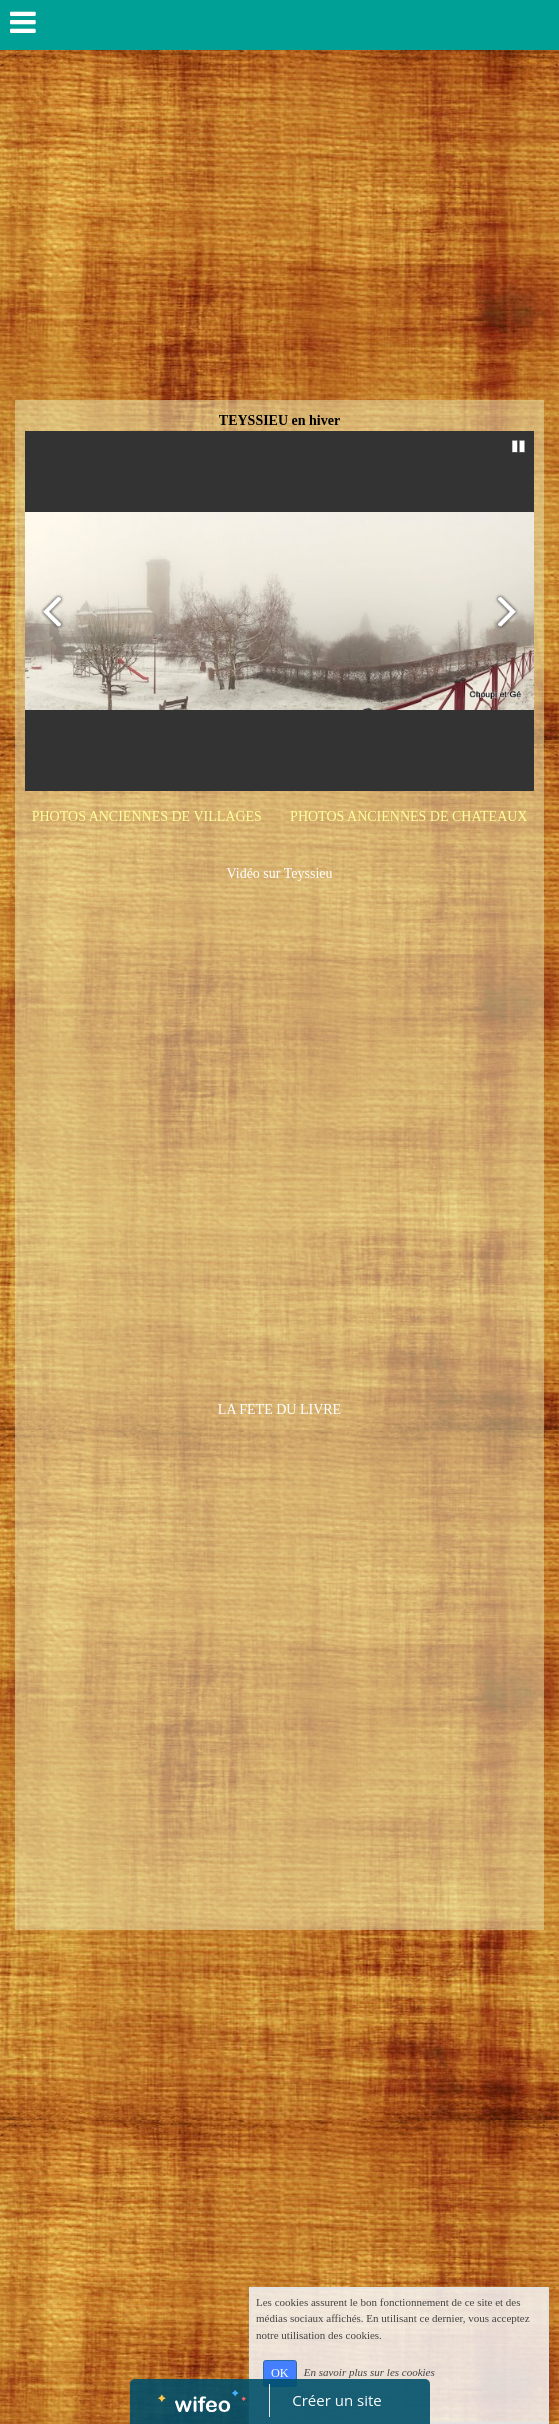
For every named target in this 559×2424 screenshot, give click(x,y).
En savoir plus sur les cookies (369, 2372)
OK (280, 2373)
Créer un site (336, 2400)
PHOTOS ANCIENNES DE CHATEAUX (408, 816)
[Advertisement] (279, 250)
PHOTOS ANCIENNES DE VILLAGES (147, 816)
